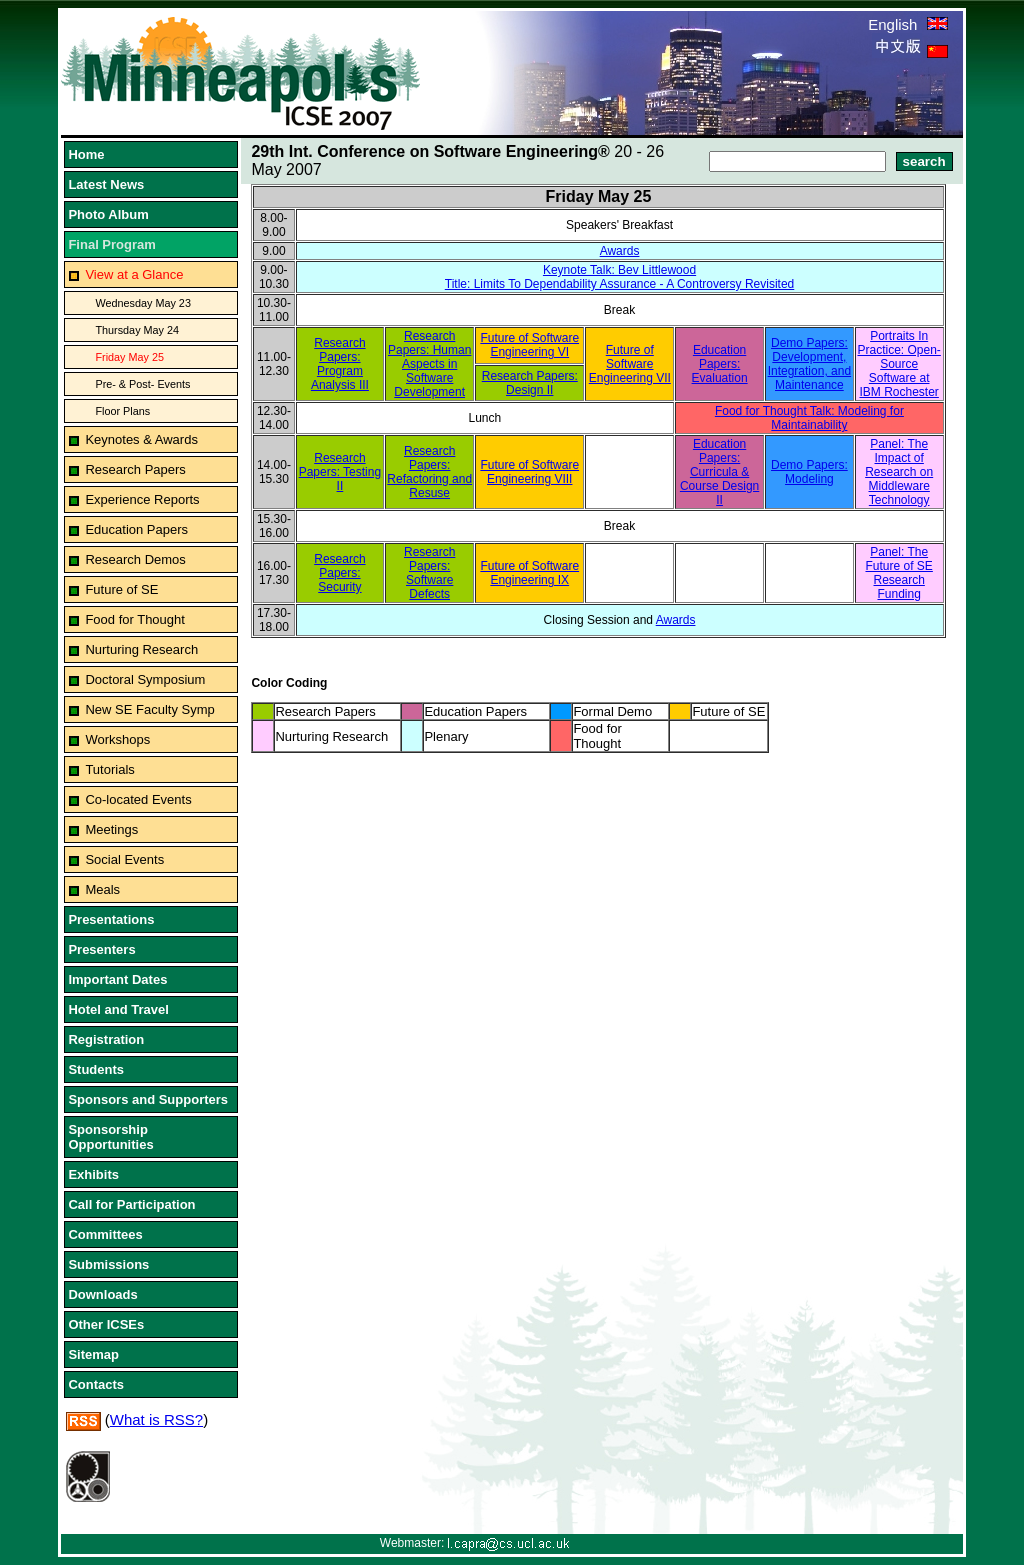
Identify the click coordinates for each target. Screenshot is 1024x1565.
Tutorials (109, 769)
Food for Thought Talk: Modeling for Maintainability (809, 418)
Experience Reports (142, 499)
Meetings (111, 829)
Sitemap (93, 1354)
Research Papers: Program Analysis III (340, 364)
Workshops (117, 739)
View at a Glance (134, 274)
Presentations (111, 919)
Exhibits (93, 1174)
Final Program (111, 244)
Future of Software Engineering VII (630, 364)
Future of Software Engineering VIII (529, 472)
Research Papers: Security (339, 573)
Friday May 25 (129, 357)
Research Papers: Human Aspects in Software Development (429, 364)
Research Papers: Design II (530, 383)
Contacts (96, 1384)
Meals (102, 889)
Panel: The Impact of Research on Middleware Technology (899, 472)
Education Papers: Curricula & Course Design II (719, 472)
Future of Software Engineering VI (529, 345)
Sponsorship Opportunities (110, 1137)
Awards (620, 251)
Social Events (124, 859)
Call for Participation (131, 1204)
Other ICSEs (106, 1324)
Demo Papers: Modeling (809, 472)
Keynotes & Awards (141, 439)
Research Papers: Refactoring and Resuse (429, 472)
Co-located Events (138, 799)
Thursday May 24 (137, 330)
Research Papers (135, 469)
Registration (106, 1039)
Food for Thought (135, 619)
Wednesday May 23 (143, 303)
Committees (105, 1234)
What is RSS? (156, 1419)
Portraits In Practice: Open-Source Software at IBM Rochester (898, 364)
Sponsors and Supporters (148, 1099)
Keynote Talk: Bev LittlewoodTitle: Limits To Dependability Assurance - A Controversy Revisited (620, 277)
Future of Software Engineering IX (529, 573)
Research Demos (135, 559)
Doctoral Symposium (145, 679)
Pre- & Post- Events (142, 384)
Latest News (106, 184)
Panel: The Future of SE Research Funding (898, 573)
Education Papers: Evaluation (720, 364)
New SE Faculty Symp (149, 709)
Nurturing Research (141, 649)
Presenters (101, 949)
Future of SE (121, 589)
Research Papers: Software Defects (429, 573)
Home (86, 154)
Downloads (102, 1294)
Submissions (108, 1264)
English (907, 24)
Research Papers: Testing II (340, 472)
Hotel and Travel (118, 1009)
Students (96, 1069)
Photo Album (108, 214)
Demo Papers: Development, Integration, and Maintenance (809, 364)
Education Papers (136, 529)
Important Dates (117, 979)
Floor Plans (122, 411)
